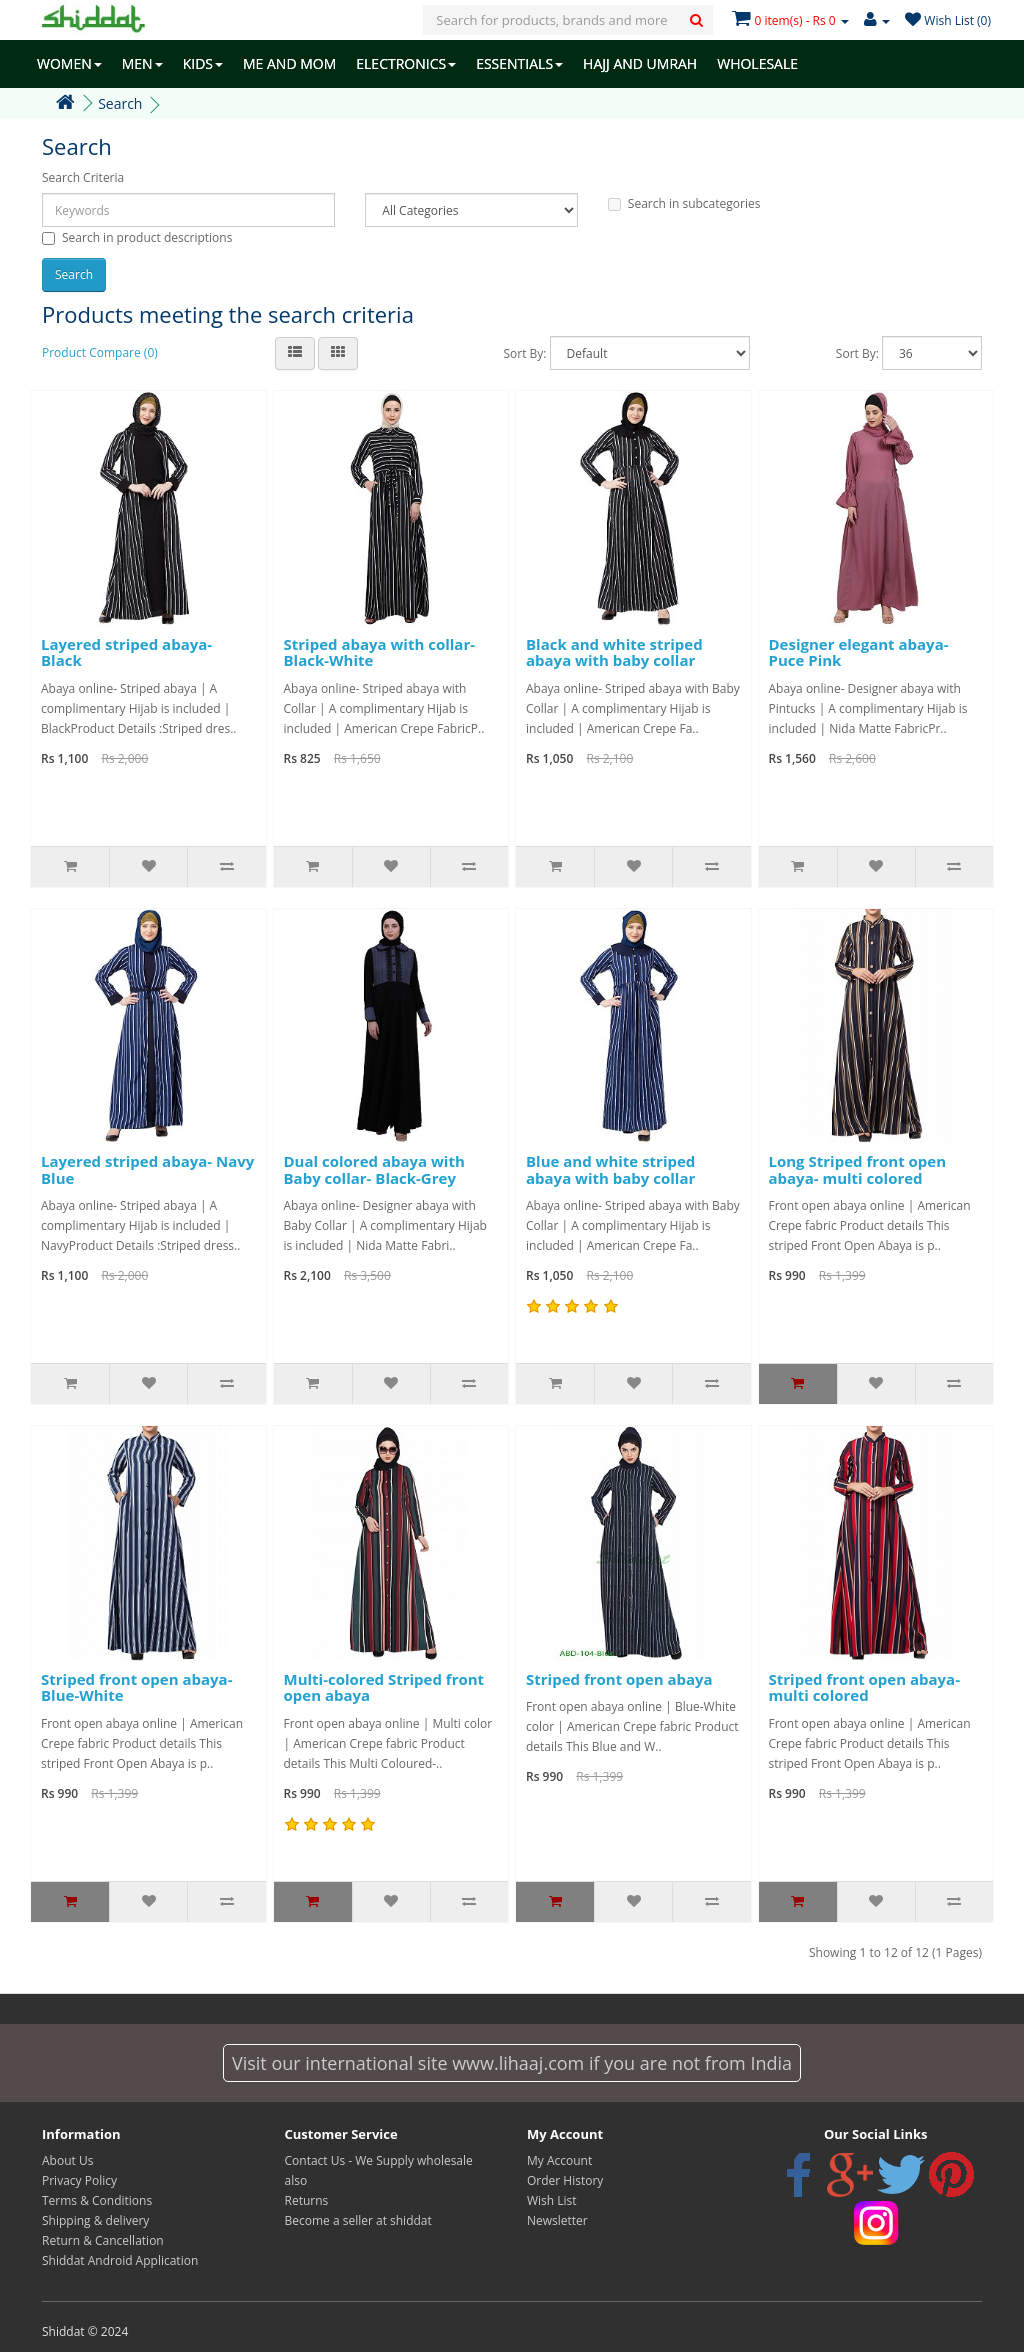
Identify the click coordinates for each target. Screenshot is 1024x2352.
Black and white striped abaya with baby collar (614, 652)
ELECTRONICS (406, 63)
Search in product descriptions (137, 237)
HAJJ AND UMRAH (640, 63)
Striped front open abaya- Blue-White (137, 1687)
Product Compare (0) (100, 352)
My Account (559, 2160)
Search (120, 103)
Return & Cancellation (103, 2240)
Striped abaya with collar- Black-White (380, 652)
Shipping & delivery (95, 2220)
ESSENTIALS (519, 63)
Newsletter (557, 2220)
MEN (142, 63)
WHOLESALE (757, 63)
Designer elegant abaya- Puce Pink (859, 652)
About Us (67, 2160)
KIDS (203, 63)
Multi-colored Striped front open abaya (384, 1687)
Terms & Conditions (97, 2200)
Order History (565, 2180)
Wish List (552, 2200)
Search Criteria (83, 177)
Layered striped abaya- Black (126, 652)
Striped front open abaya (619, 1679)
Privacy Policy (79, 2180)
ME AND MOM (289, 63)
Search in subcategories (684, 203)
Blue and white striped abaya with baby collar (610, 1169)
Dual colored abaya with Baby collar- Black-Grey (374, 1169)
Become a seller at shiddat (358, 2220)
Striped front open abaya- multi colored (865, 1687)
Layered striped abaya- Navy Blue (147, 1169)
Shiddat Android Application (120, 2260)
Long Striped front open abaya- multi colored (858, 1169)
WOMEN (69, 63)
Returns (307, 2200)
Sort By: (524, 353)
